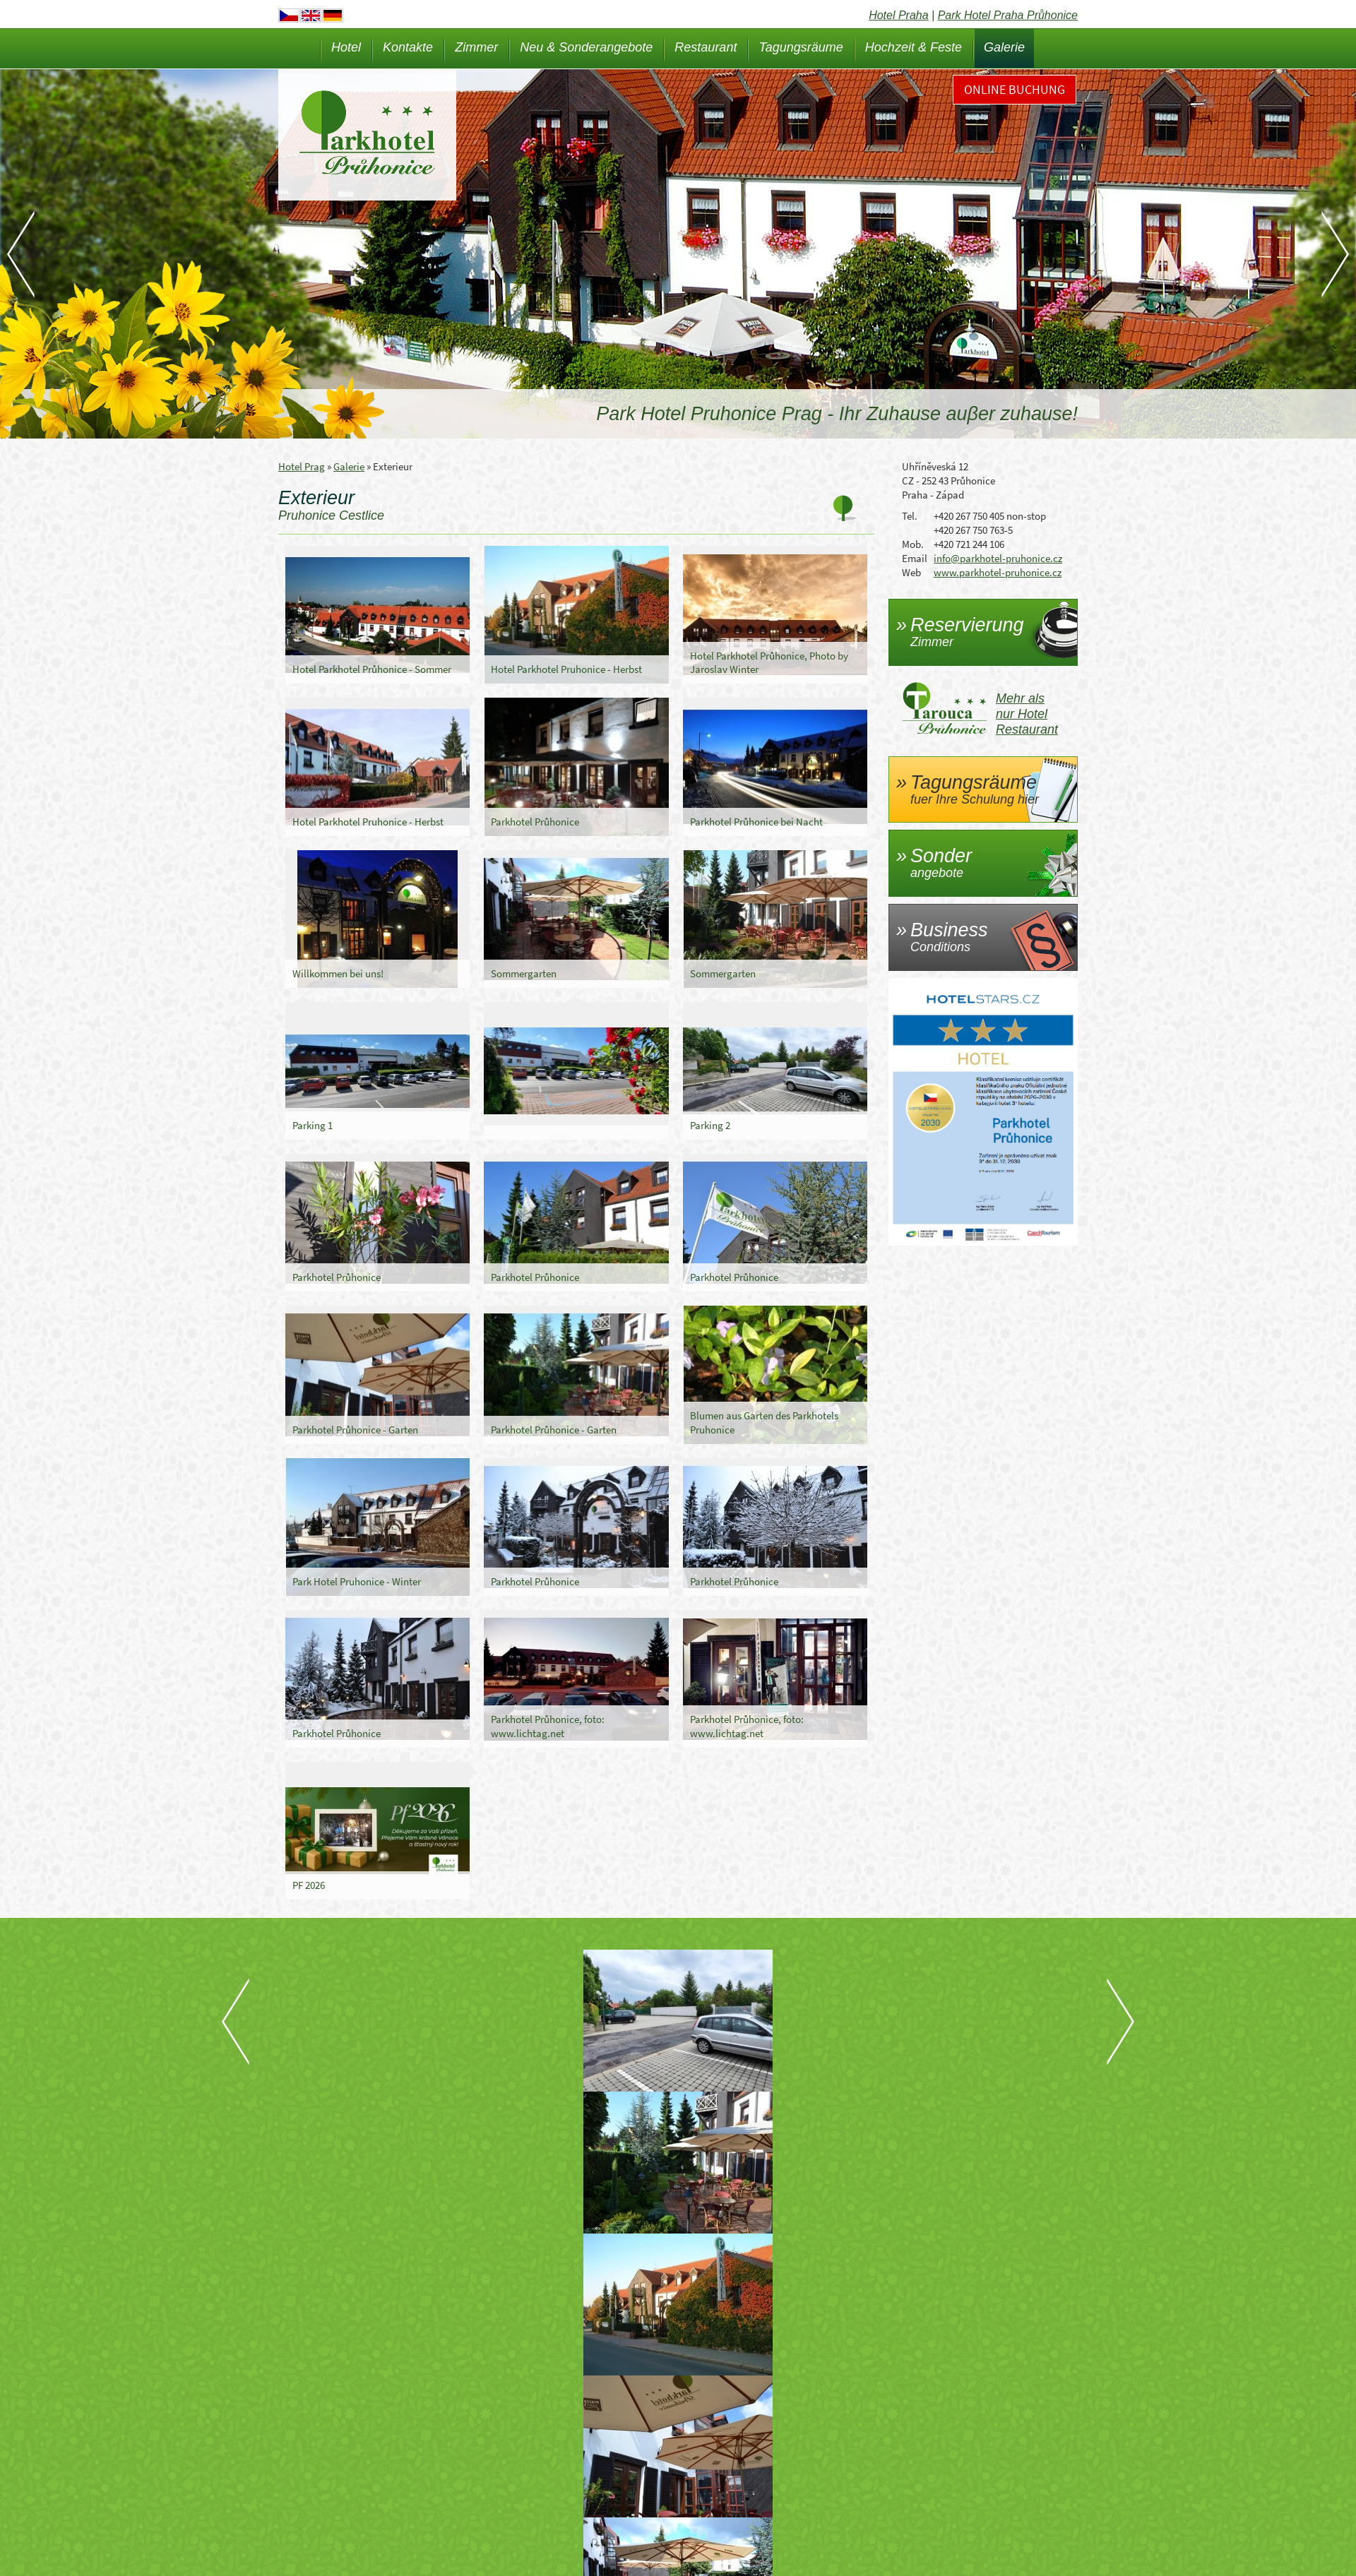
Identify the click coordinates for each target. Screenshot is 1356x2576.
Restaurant (705, 47)
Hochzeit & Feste (913, 47)
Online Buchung (1014, 89)
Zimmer (476, 47)
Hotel (346, 47)
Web (911, 572)
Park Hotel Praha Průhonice (1008, 15)
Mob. (913, 544)
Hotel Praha (899, 15)
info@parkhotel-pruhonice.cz (998, 558)
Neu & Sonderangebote (586, 47)
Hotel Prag (301, 466)
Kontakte (408, 47)
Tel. (909, 516)
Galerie (1004, 47)
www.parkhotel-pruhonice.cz (997, 572)
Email (914, 558)
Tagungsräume (801, 47)
